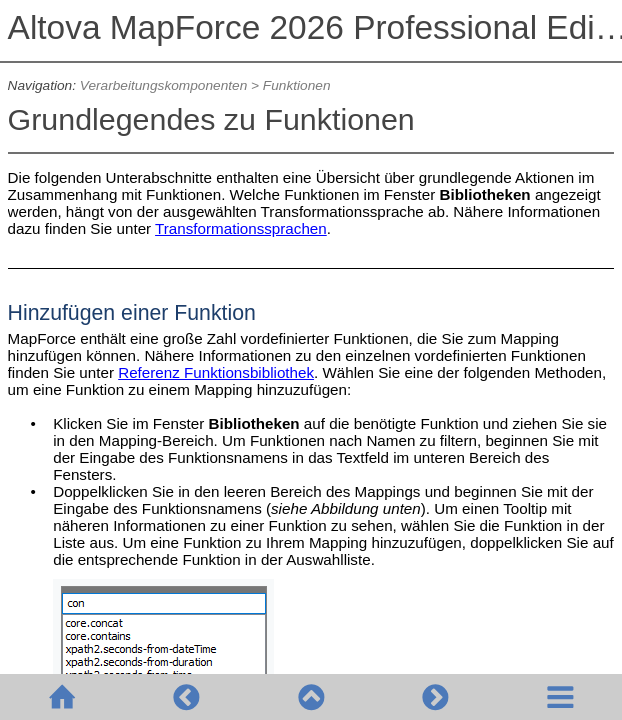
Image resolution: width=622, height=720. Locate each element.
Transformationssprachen (241, 228)
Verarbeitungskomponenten (163, 85)
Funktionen (297, 85)
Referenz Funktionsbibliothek (216, 372)
